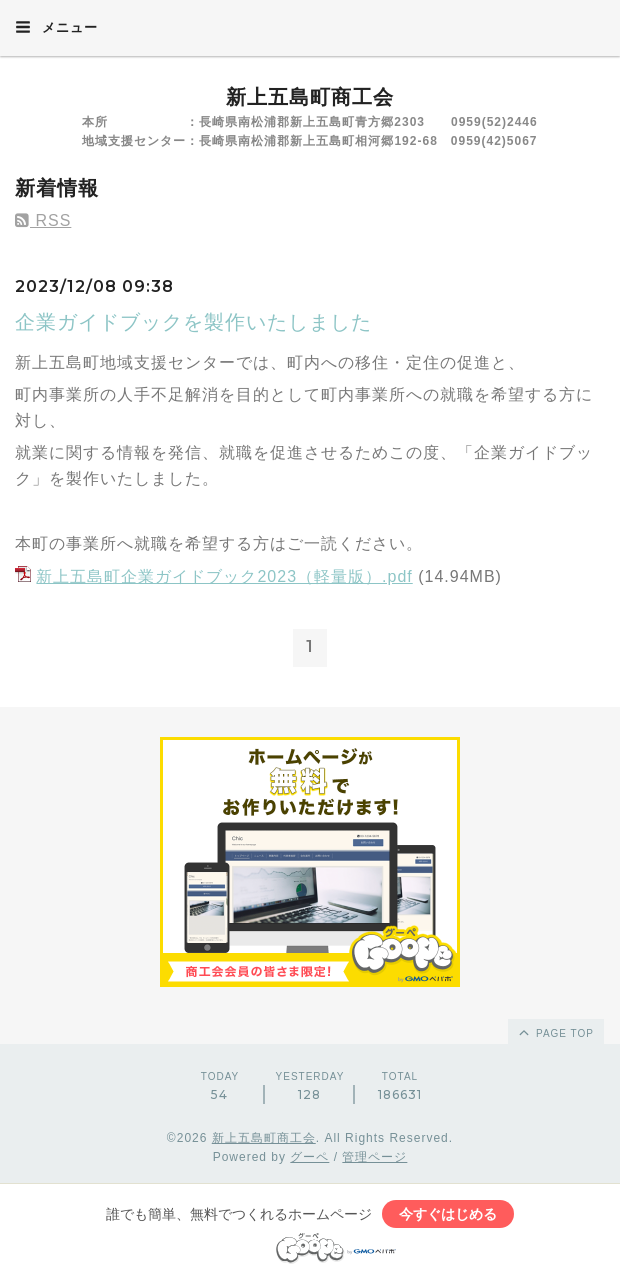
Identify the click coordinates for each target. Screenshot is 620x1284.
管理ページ (374, 1157)
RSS (43, 220)
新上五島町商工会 (310, 97)
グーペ (309, 1157)
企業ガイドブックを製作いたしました (193, 322)
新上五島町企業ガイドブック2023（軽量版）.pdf (224, 576)
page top (555, 1032)
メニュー (56, 27)
